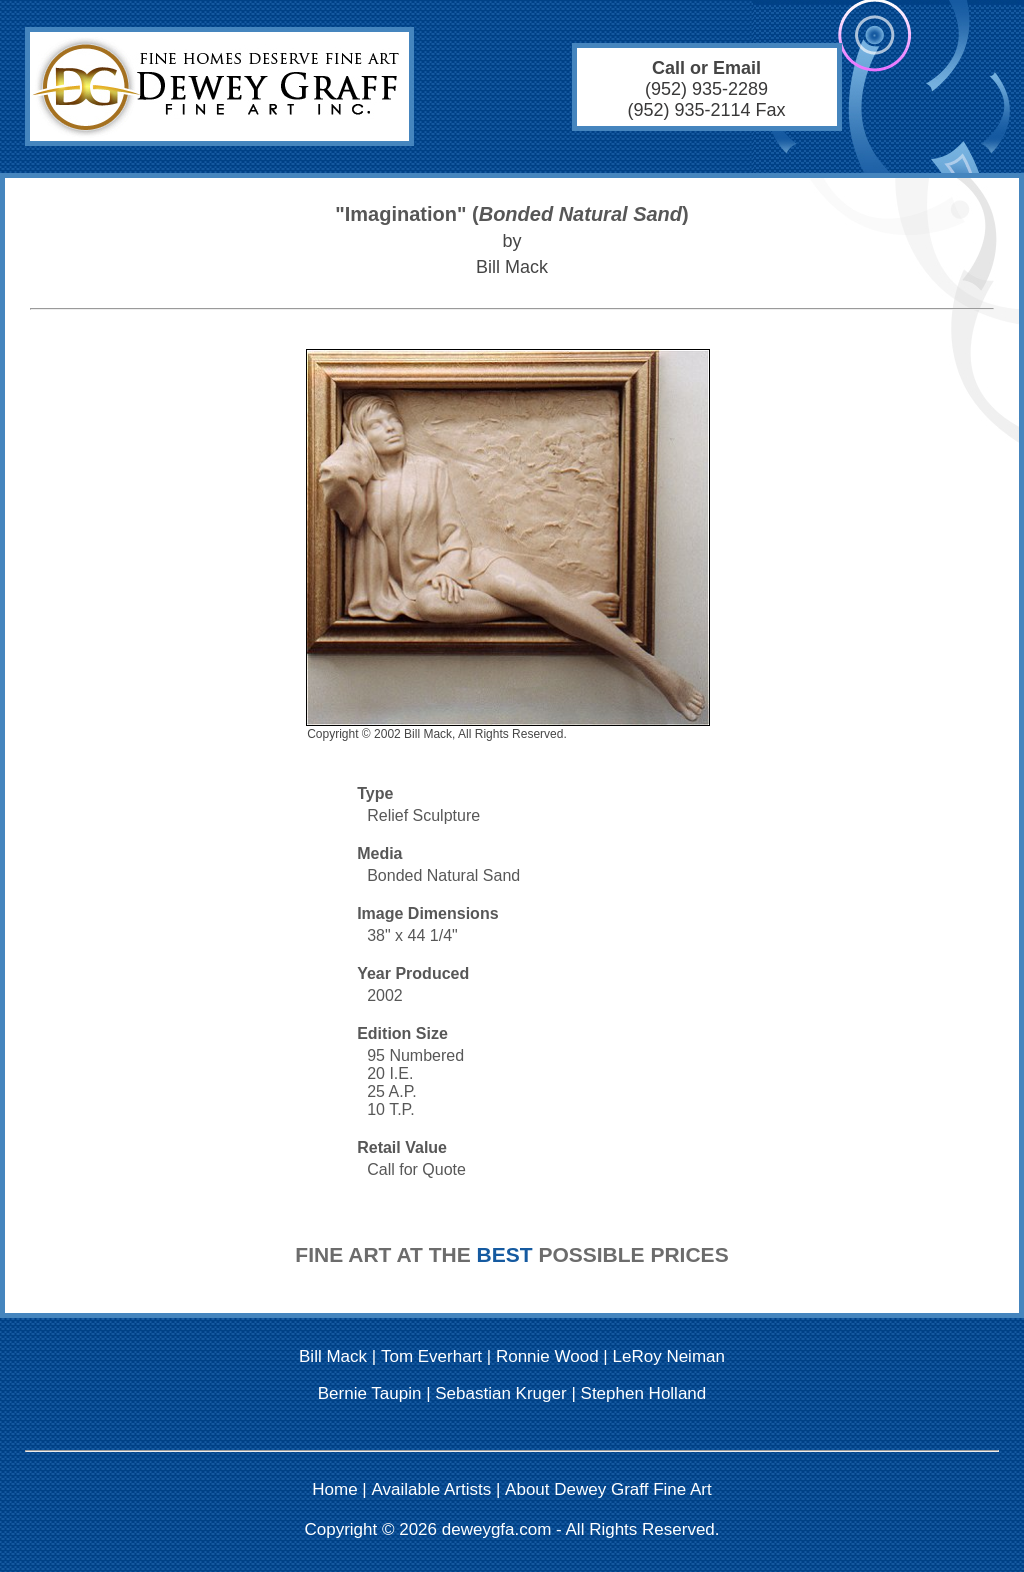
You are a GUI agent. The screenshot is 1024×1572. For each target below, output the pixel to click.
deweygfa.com (497, 1529)
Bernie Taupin (370, 1393)
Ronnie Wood (547, 1356)
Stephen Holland (644, 1393)
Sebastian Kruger (500, 1393)
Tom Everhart (431, 1356)
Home (334, 1489)
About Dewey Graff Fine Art (608, 1489)
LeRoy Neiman (669, 1356)
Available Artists (432, 1489)
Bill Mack (333, 1356)
